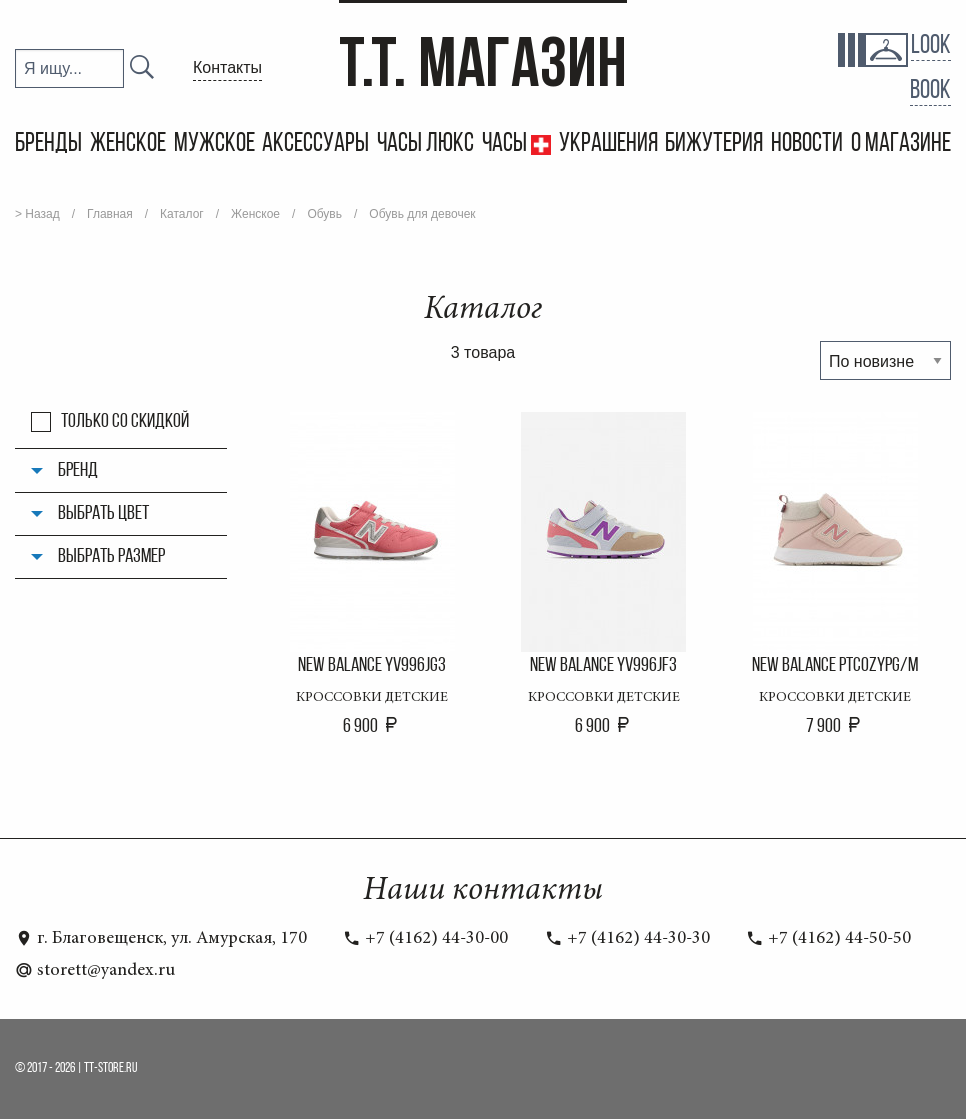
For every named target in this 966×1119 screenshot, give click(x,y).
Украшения (608, 144)
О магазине (901, 144)
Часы (506, 144)
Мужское (214, 144)
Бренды (48, 144)
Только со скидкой (125, 422)
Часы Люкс (425, 144)
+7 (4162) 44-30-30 (627, 939)
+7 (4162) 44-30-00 (425, 939)
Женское (128, 144)
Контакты (227, 67)
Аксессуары (315, 144)
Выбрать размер (111, 557)
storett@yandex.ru (95, 971)
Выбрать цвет (103, 514)
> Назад (37, 214)
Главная (110, 214)
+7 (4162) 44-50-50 (828, 939)
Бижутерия (714, 144)
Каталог (182, 214)
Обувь (324, 214)
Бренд (78, 471)
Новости (807, 144)
